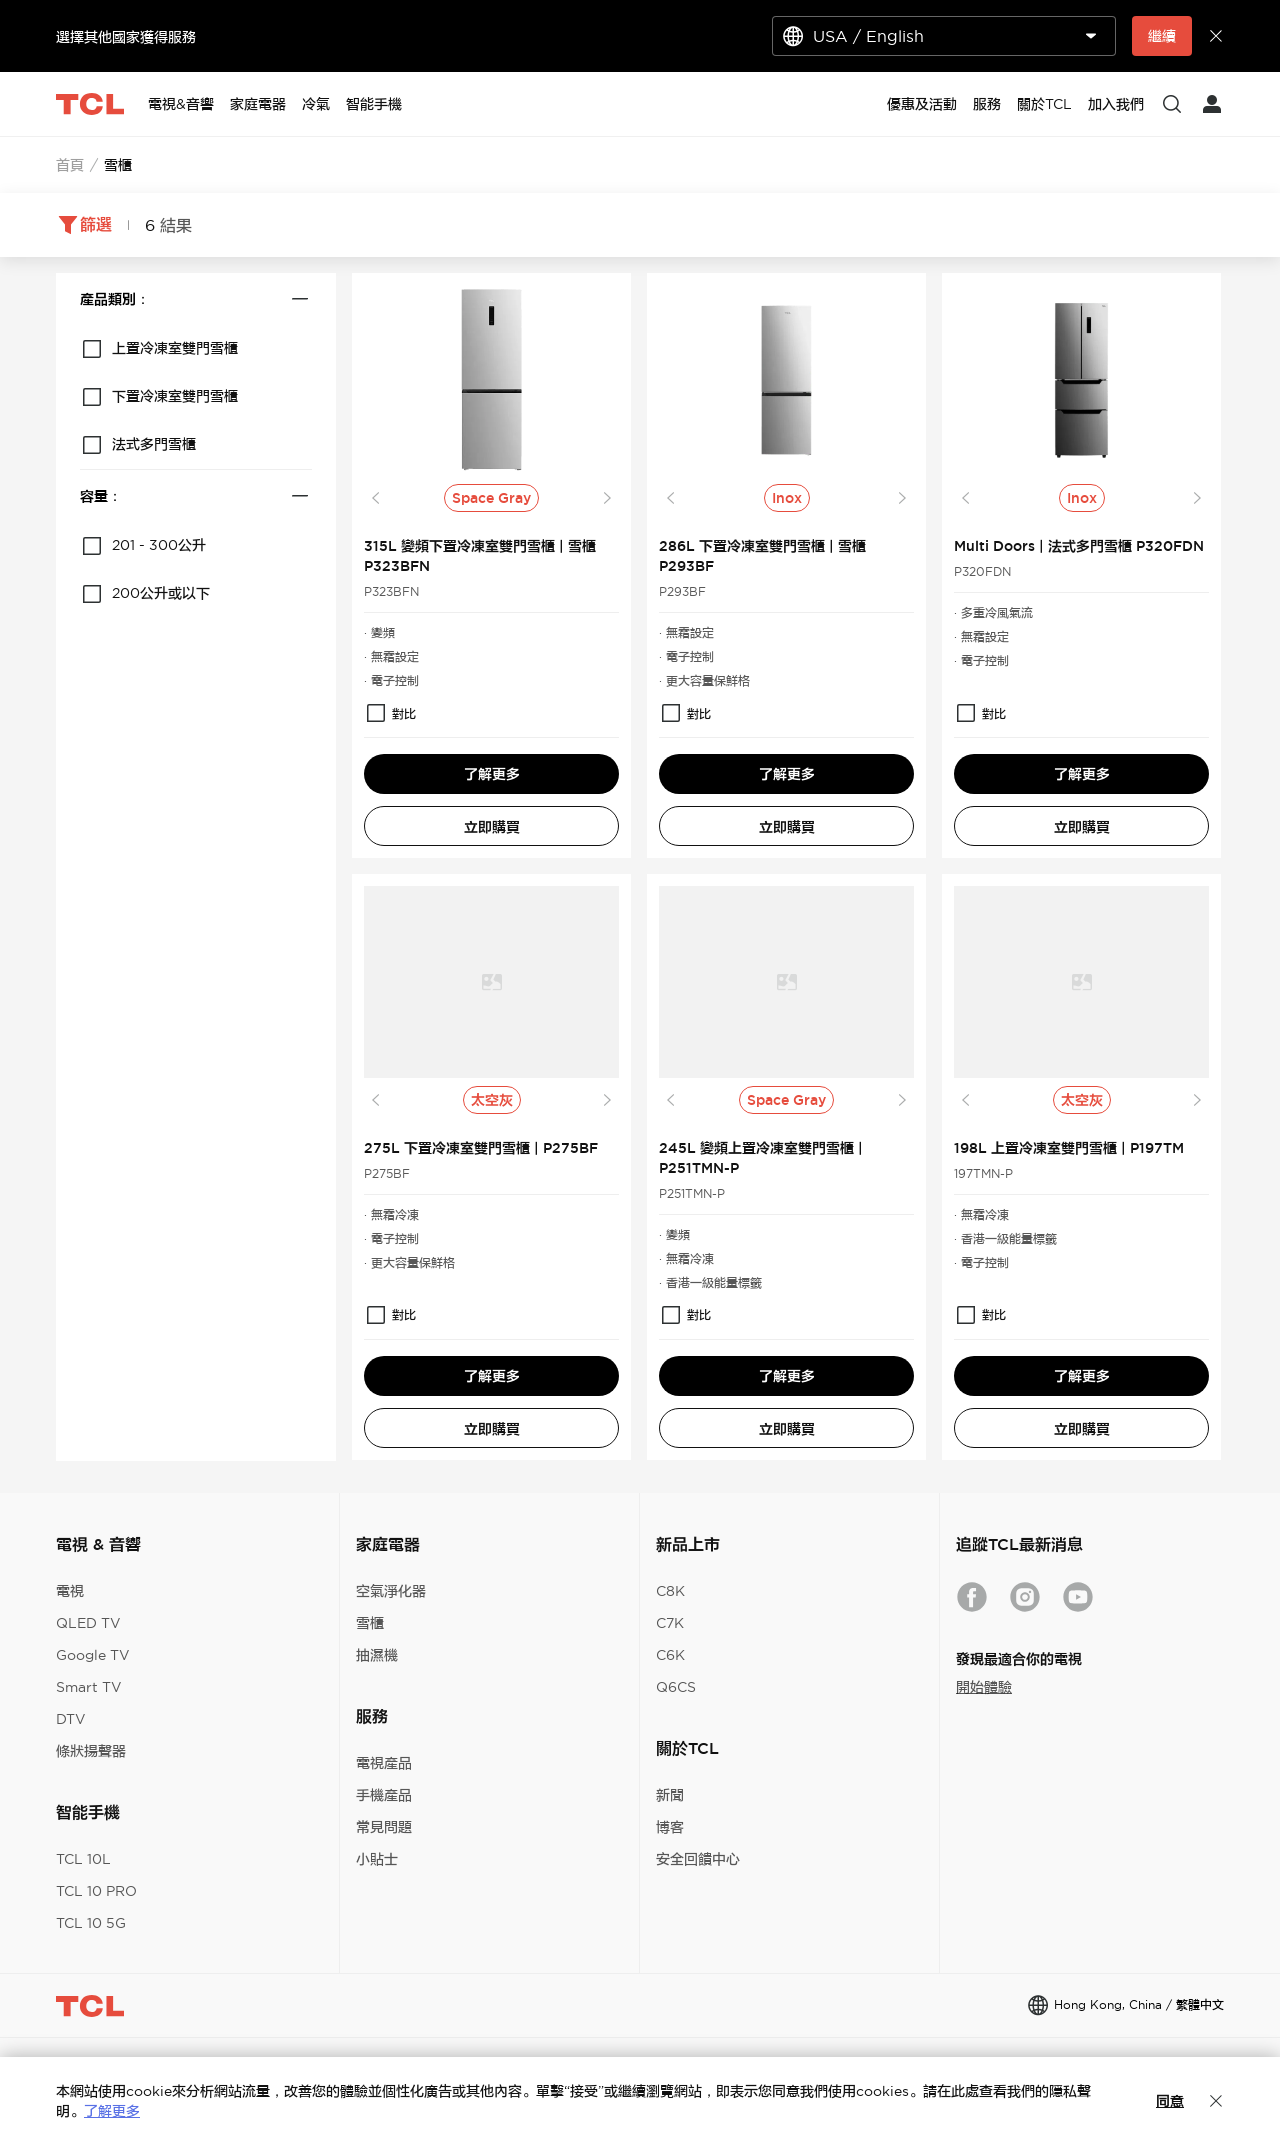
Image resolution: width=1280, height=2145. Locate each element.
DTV (71, 1719)
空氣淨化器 (391, 1591)
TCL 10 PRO (96, 1891)
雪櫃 (370, 1623)
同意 (1170, 2101)
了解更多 (492, 774)
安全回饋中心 (698, 1859)
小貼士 (377, 1859)
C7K (670, 1623)
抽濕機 (377, 1655)
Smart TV (89, 1687)
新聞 (670, 1795)
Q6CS (676, 1687)
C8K (670, 1591)
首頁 (70, 165)
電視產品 (384, 1763)
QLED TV (88, 1623)
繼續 (1162, 36)
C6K (670, 1655)
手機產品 (384, 1795)
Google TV (93, 1655)
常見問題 (384, 1827)
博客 (670, 1827)
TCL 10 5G (91, 1923)
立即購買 (492, 827)
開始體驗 (984, 1687)
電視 (70, 1591)
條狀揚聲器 (91, 1751)
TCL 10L (83, 1859)
